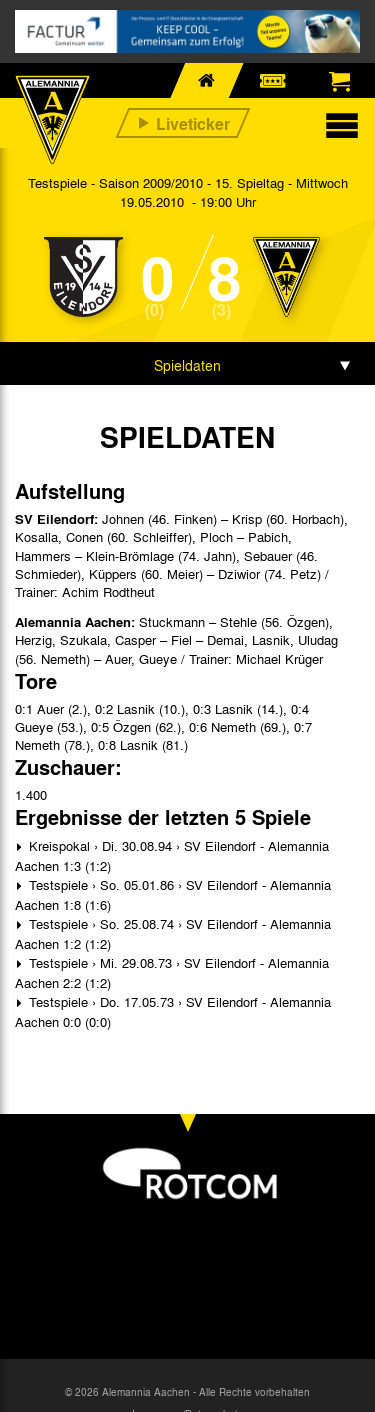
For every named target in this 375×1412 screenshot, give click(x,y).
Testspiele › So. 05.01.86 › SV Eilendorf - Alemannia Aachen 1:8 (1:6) (173, 894)
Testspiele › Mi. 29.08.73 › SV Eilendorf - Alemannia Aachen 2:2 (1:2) (172, 972)
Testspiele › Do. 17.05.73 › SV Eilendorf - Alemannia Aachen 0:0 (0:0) (173, 1011)
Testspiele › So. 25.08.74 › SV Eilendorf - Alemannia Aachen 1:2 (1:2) (173, 933)
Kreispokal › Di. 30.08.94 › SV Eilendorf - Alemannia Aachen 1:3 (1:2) (172, 855)
